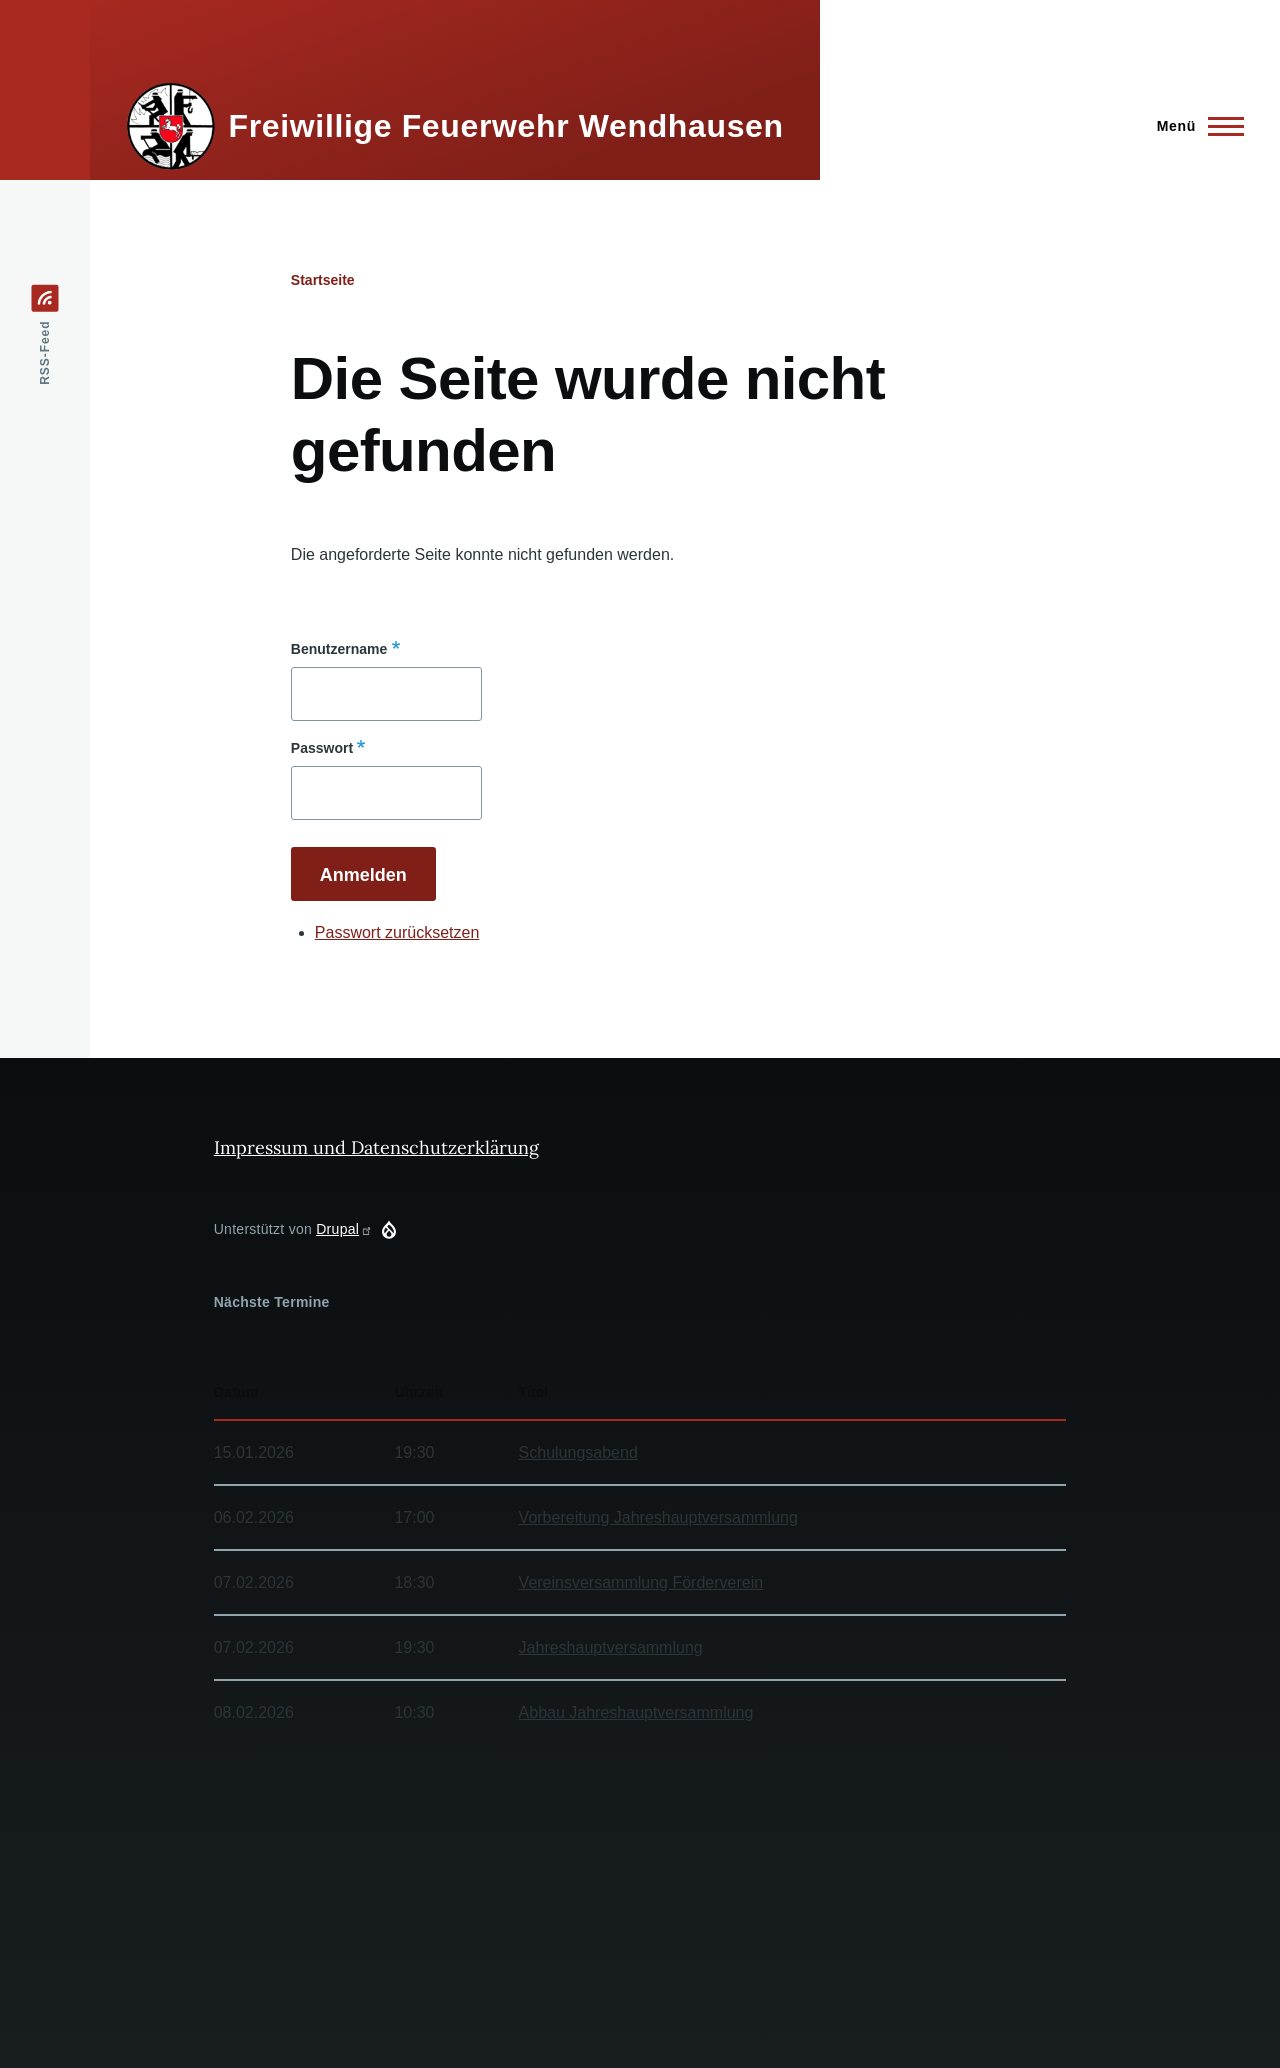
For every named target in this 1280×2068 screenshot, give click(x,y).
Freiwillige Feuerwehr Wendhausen (506, 126)
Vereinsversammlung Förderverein (641, 1582)
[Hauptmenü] (1194, 126)
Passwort (322, 748)
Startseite (323, 280)
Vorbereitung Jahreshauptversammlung (658, 1517)
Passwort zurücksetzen (397, 932)
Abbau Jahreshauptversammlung (636, 1712)
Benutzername (339, 649)
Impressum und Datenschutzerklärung (376, 1147)
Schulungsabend (578, 1452)
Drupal (344, 1229)
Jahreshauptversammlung (611, 1647)
